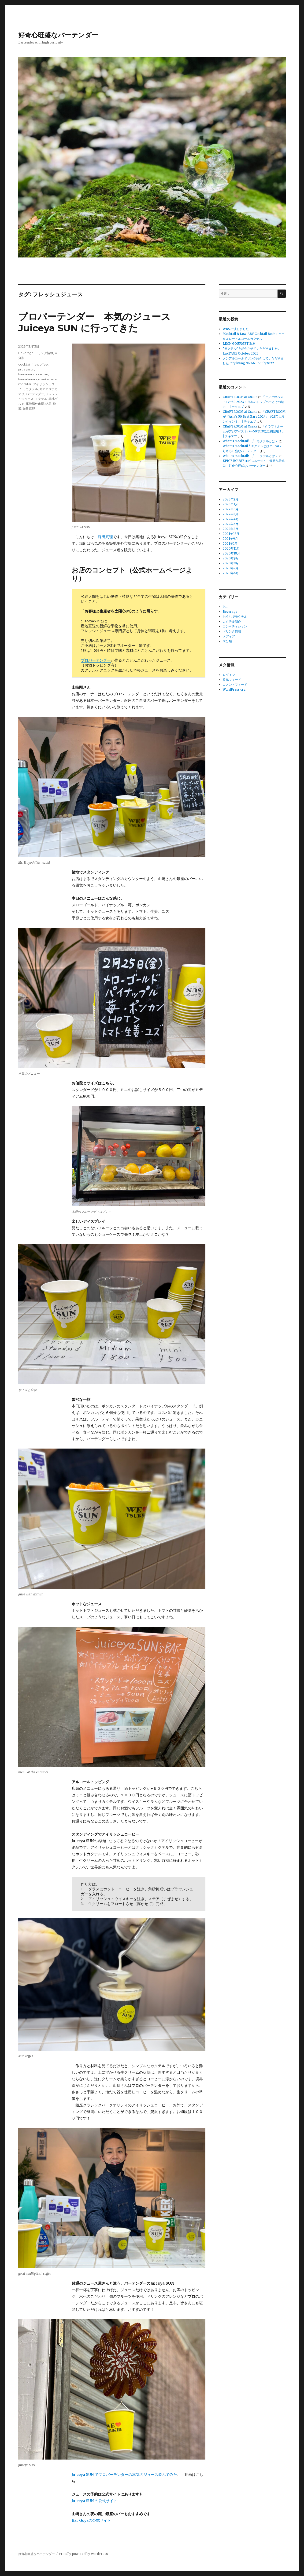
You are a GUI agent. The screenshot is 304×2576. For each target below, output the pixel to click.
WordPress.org (234, 690)
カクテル (32, 389)
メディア (229, 636)
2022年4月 (231, 519)
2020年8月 (231, 563)
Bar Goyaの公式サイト (91, 2520)
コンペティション (235, 626)
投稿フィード (232, 680)
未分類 (227, 641)
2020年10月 (231, 553)
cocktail (24, 364)
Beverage (25, 353)
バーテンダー (35, 394)
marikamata (47, 379)
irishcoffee (40, 364)
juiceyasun (26, 369)
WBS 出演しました (236, 329)
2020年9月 (231, 558)
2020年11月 (231, 549)
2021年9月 (230, 539)
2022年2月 (230, 529)
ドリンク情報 (44, 353)
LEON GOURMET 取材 (239, 344)
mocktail (25, 384)
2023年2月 (230, 499)
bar (225, 607)
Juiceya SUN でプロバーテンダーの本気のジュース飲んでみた (124, 2474)
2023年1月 (230, 504)
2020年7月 (230, 568)
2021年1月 (230, 544)
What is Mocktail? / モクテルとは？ (250, 441)
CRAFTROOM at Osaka (240, 397)
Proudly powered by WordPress (83, 2554)
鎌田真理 (105, 536)
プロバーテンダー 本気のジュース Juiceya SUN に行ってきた (99, 322)
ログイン (229, 675)
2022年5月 (230, 514)
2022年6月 (230, 509)
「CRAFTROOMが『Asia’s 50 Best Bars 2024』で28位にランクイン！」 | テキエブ (254, 417)
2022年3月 (230, 524)
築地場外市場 (35, 404)
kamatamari (27, 379)
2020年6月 (231, 573)
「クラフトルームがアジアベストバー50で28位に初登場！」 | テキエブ (254, 431)
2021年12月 (231, 534)
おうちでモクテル (235, 617)
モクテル (41, 399)
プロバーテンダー (96, 660)
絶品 (48, 404)
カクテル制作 (232, 621)
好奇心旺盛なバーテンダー (58, 35)
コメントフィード (235, 685)
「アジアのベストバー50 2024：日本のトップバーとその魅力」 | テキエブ (253, 402)
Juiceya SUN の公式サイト (94, 2500)
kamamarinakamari (33, 374)
